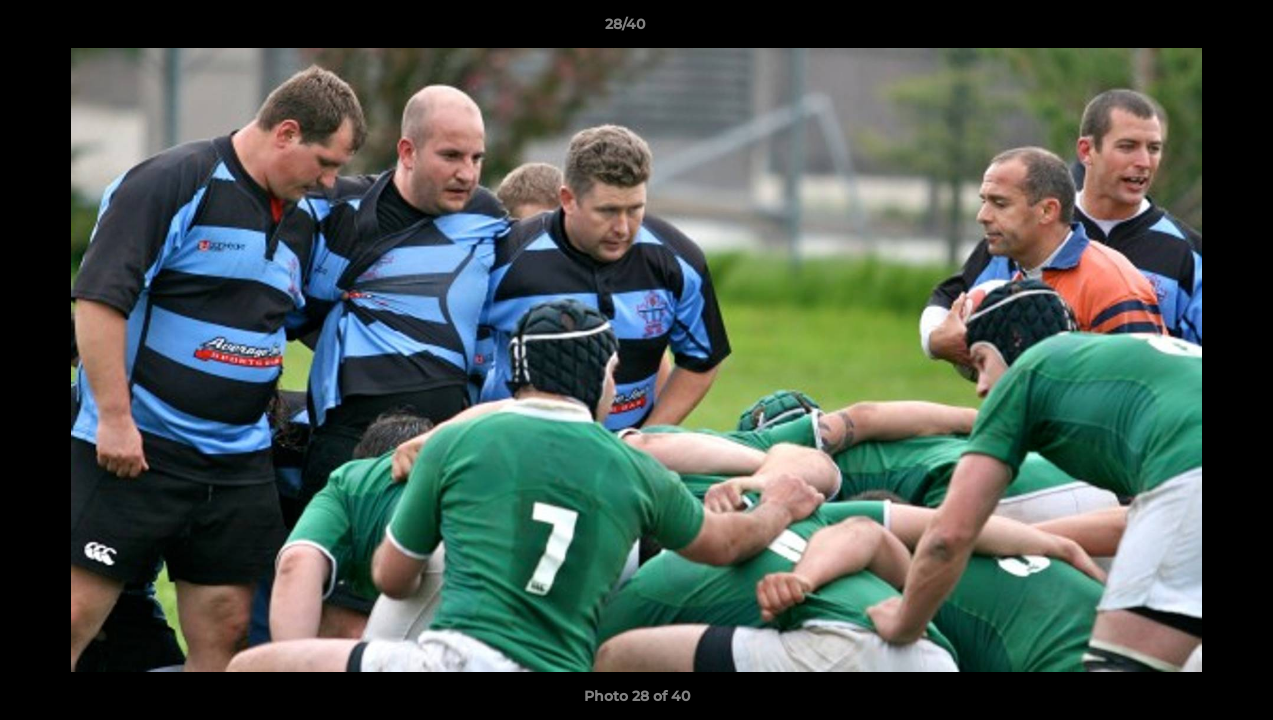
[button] (1189, 29)
